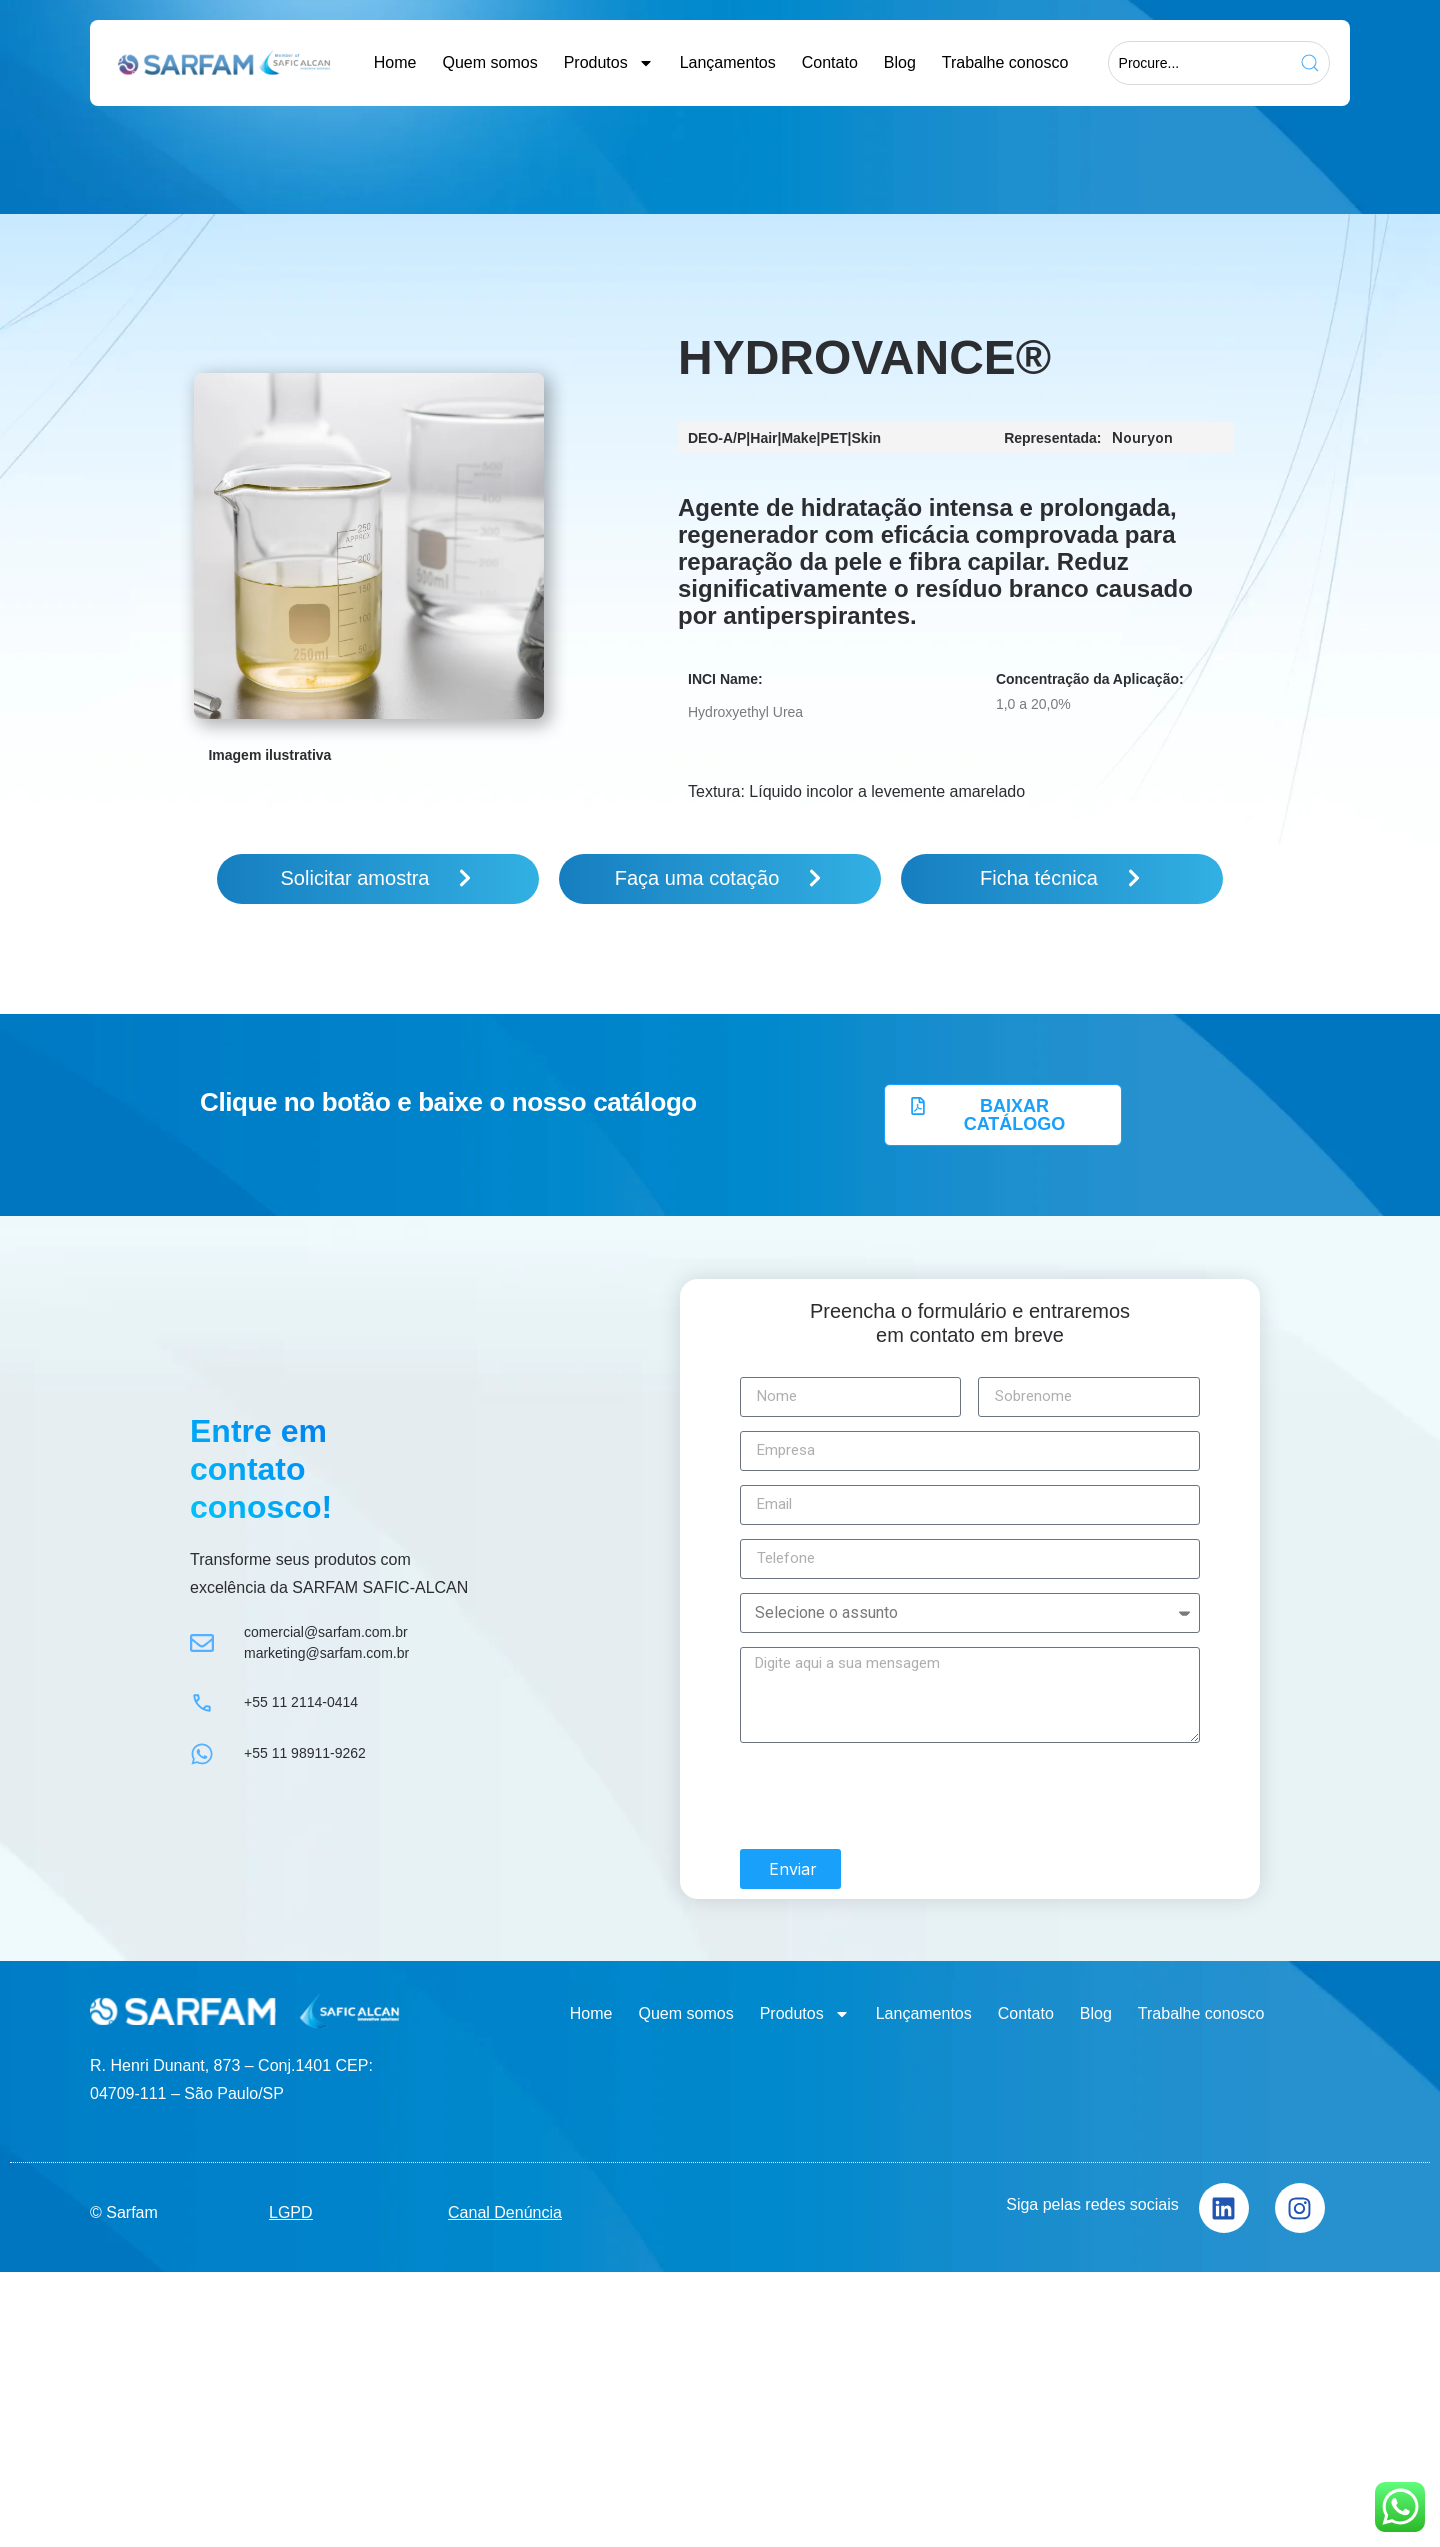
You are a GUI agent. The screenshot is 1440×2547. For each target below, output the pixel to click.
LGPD (291, 2209)
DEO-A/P (717, 438)
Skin (867, 438)
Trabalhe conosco (1005, 62)
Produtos (609, 63)
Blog (900, 62)
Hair (763, 438)
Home (395, 62)
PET (833, 438)
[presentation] (892, 1793)
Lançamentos (728, 62)
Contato (830, 62)
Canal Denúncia (505, 2209)
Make (798, 438)
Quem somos (489, 62)
